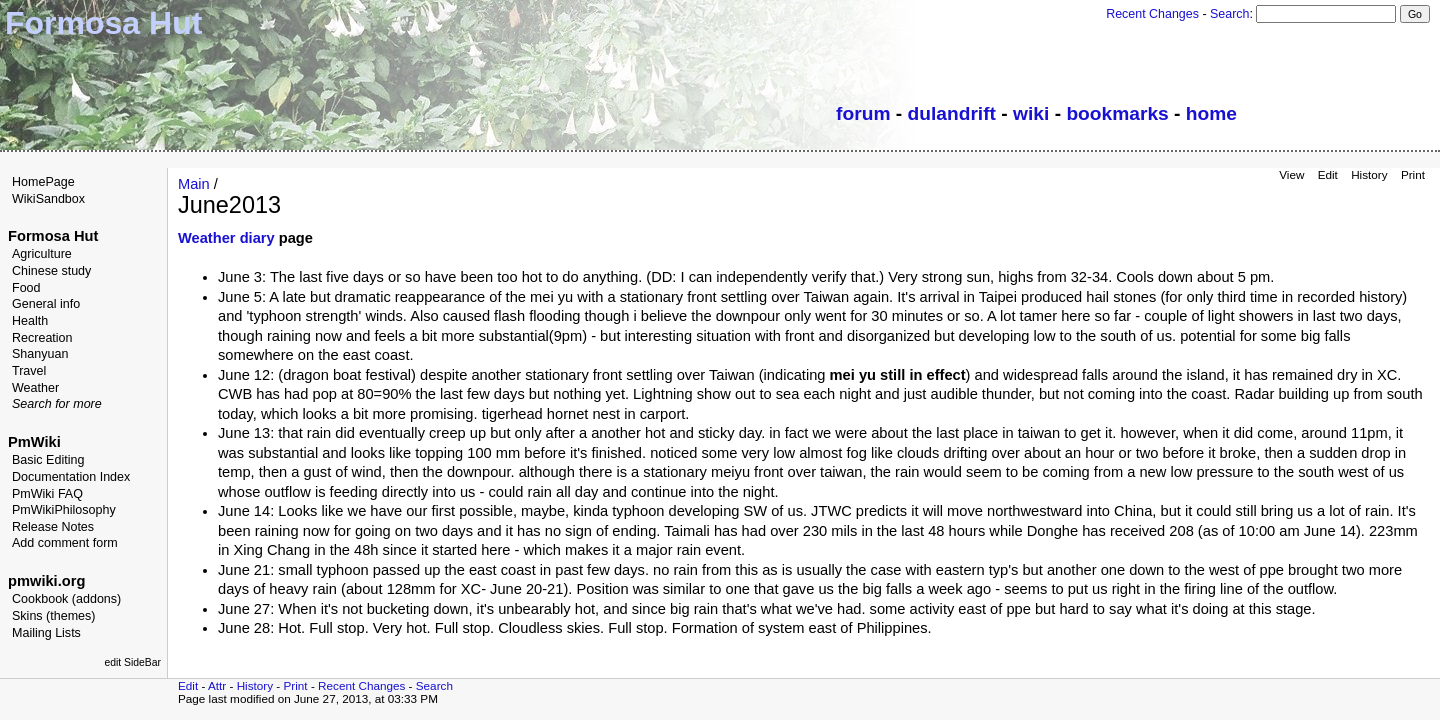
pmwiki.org (46, 581)
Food (26, 288)
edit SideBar (132, 662)
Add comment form (65, 543)
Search (1229, 14)
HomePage (43, 182)
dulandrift (952, 113)
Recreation (42, 338)
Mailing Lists (46, 633)
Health (30, 321)
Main (194, 184)
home (1211, 113)
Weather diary (226, 238)
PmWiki (34, 442)
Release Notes (53, 527)
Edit (1328, 174)
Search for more (57, 404)
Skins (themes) (53, 616)
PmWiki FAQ (47, 494)
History (1369, 174)
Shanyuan (40, 354)
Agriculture (42, 254)
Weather (35, 388)
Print (1413, 174)
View (1291, 174)
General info (46, 304)
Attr (217, 685)
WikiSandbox (48, 199)
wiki (1031, 113)
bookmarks (1117, 113)
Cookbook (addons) (66, 599)
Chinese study (51, 271)
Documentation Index (71, 477)
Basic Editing (48, 460)
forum (863, 113)
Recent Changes (1152, 14)
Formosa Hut (53, 236)
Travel (29, 371)
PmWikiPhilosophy (64, 510)
